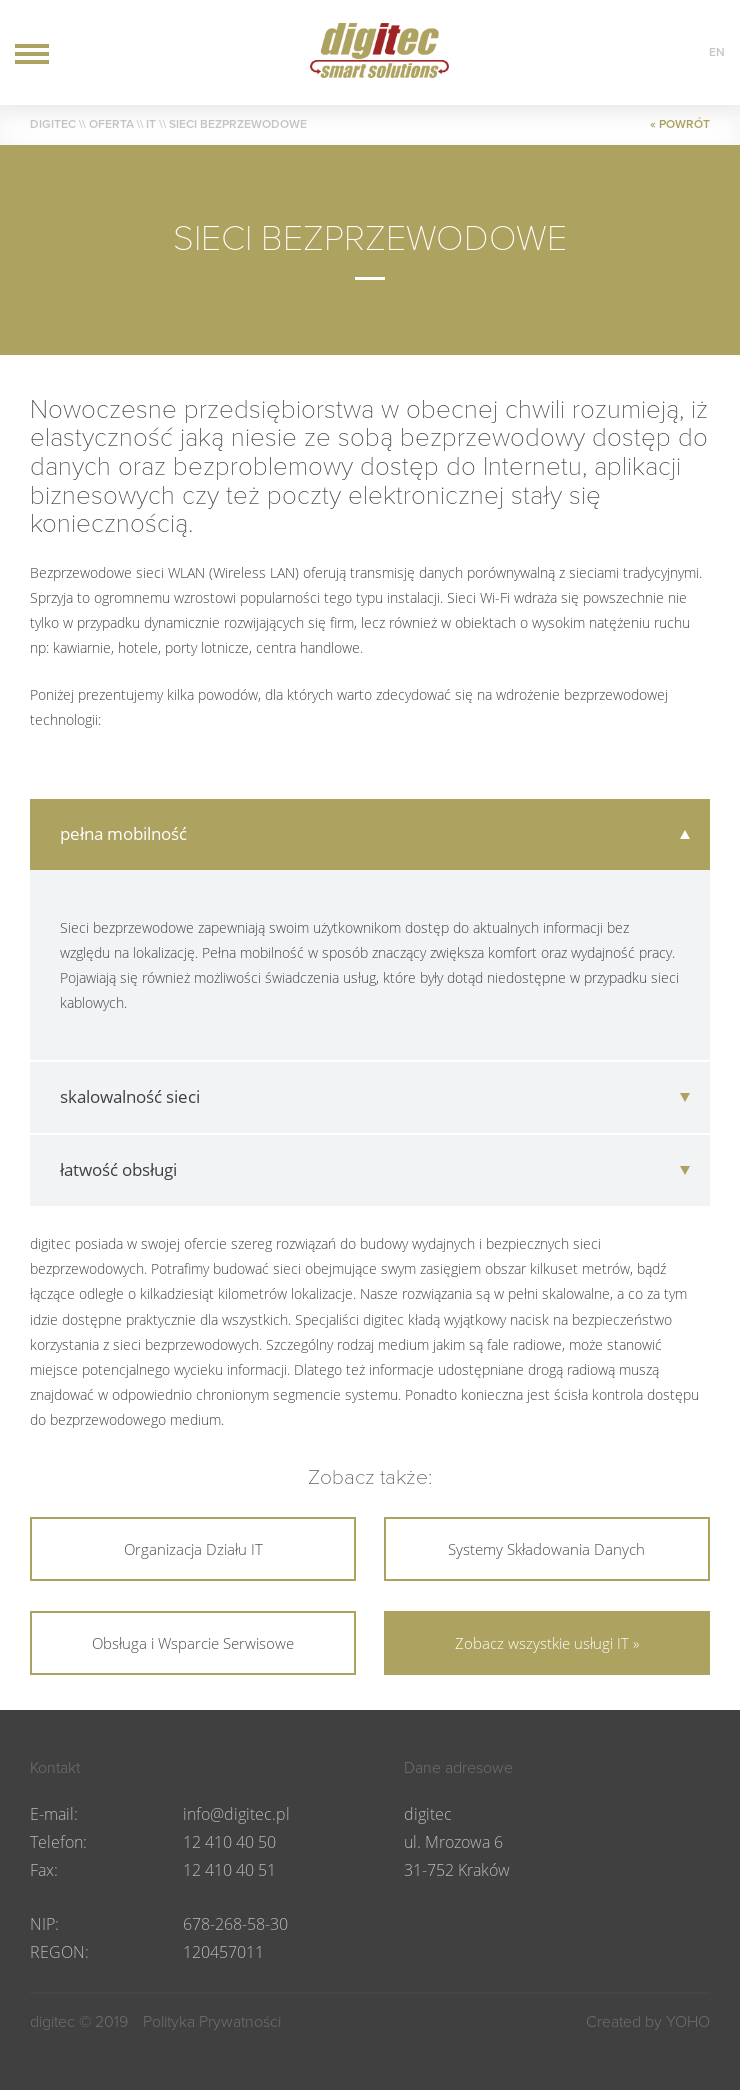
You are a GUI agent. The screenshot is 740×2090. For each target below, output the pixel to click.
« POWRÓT (680, 124)
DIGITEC (53, 124)
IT (151, 124)
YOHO (688, 2022)
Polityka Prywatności (212, 2022)
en (717, 52)
